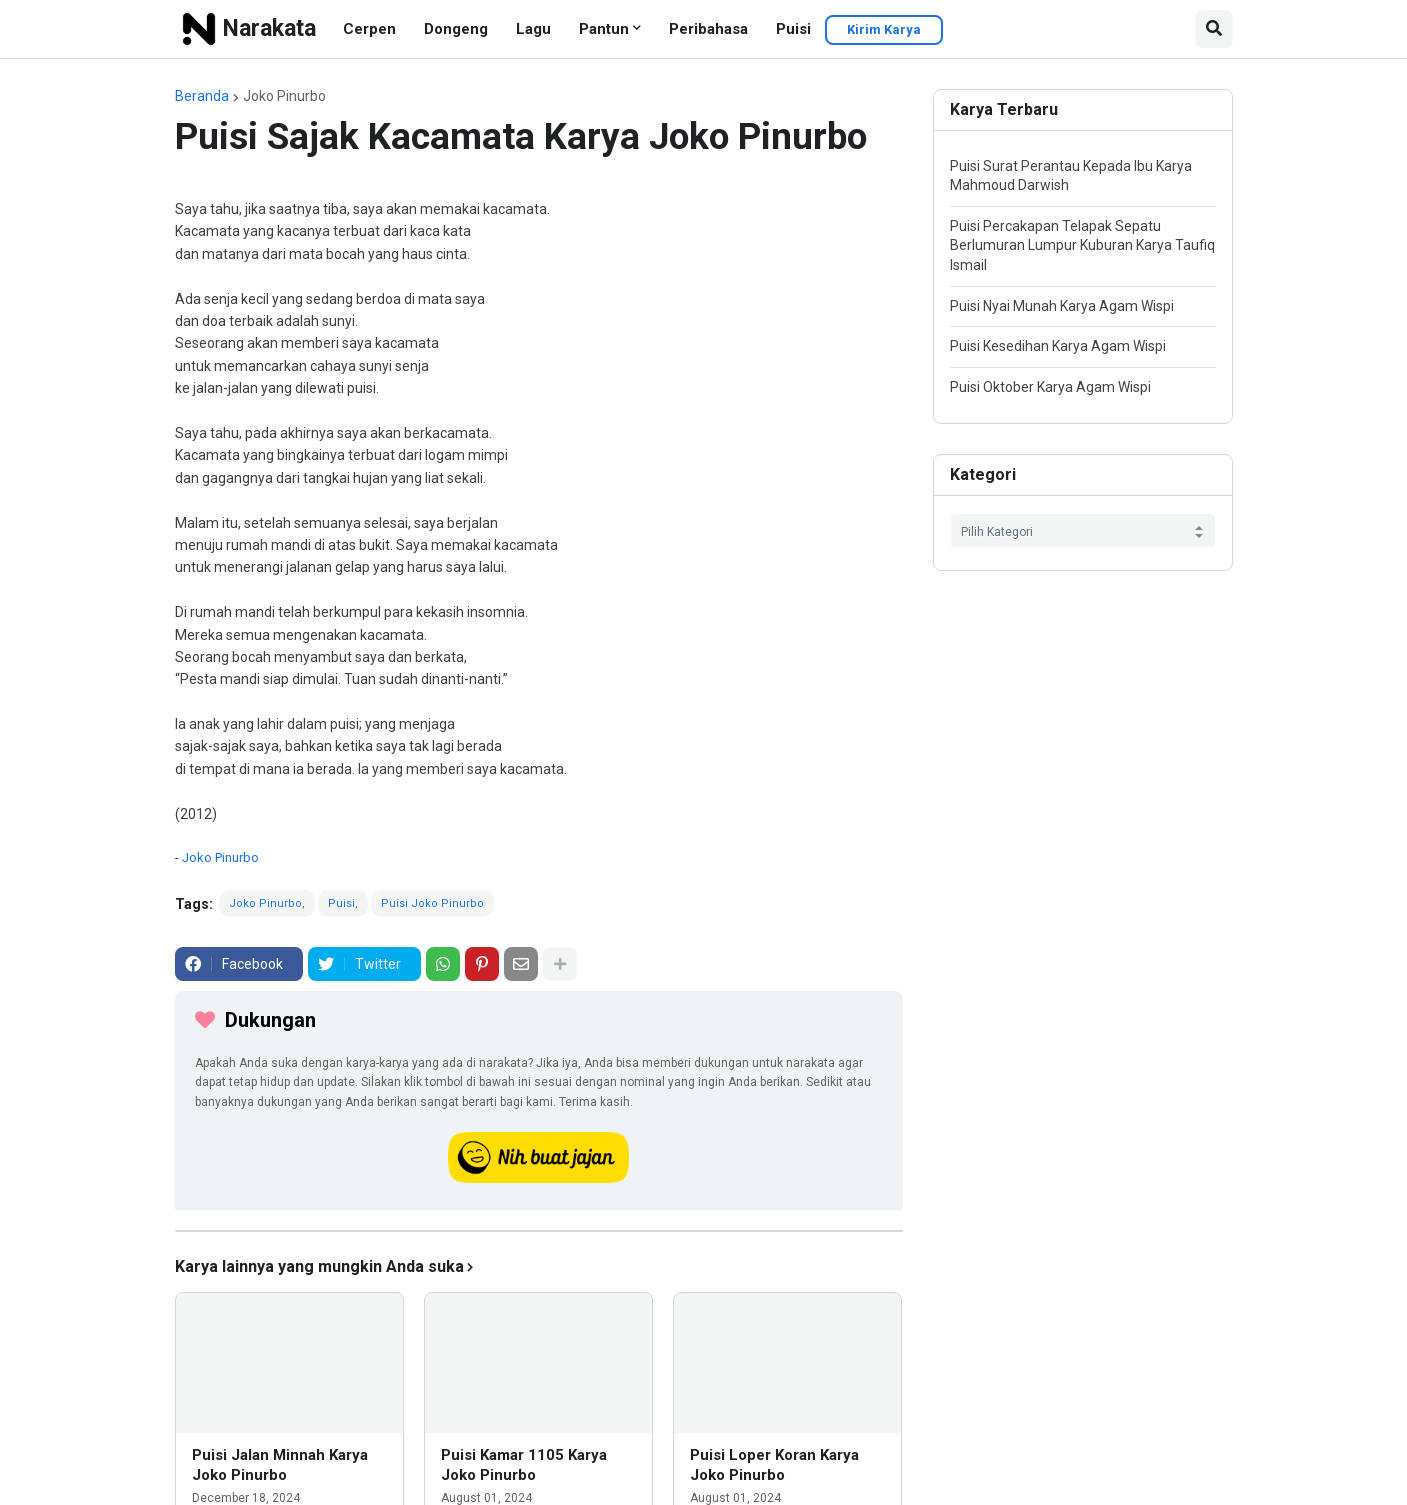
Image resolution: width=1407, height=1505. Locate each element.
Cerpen (369, 29)
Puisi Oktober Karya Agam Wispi (1050, 387)
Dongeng (456, 29)
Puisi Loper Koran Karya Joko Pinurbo (774, 1465)
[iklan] (539, 1231)
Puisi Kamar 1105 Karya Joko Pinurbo (524, 1465)
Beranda (202, 96)
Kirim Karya (884, 29)
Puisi (793, 29)
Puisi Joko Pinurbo (432, 903)
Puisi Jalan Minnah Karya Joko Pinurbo (280, 1465)
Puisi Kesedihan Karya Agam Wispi (1058, 346)
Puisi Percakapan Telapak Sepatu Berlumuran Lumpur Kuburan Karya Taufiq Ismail (1082, 245)
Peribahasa (708, 29)
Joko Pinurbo (284, 96)
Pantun (604, 29)
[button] (1214, 29)
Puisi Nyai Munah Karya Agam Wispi (1062, 306)
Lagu (533, 29)
